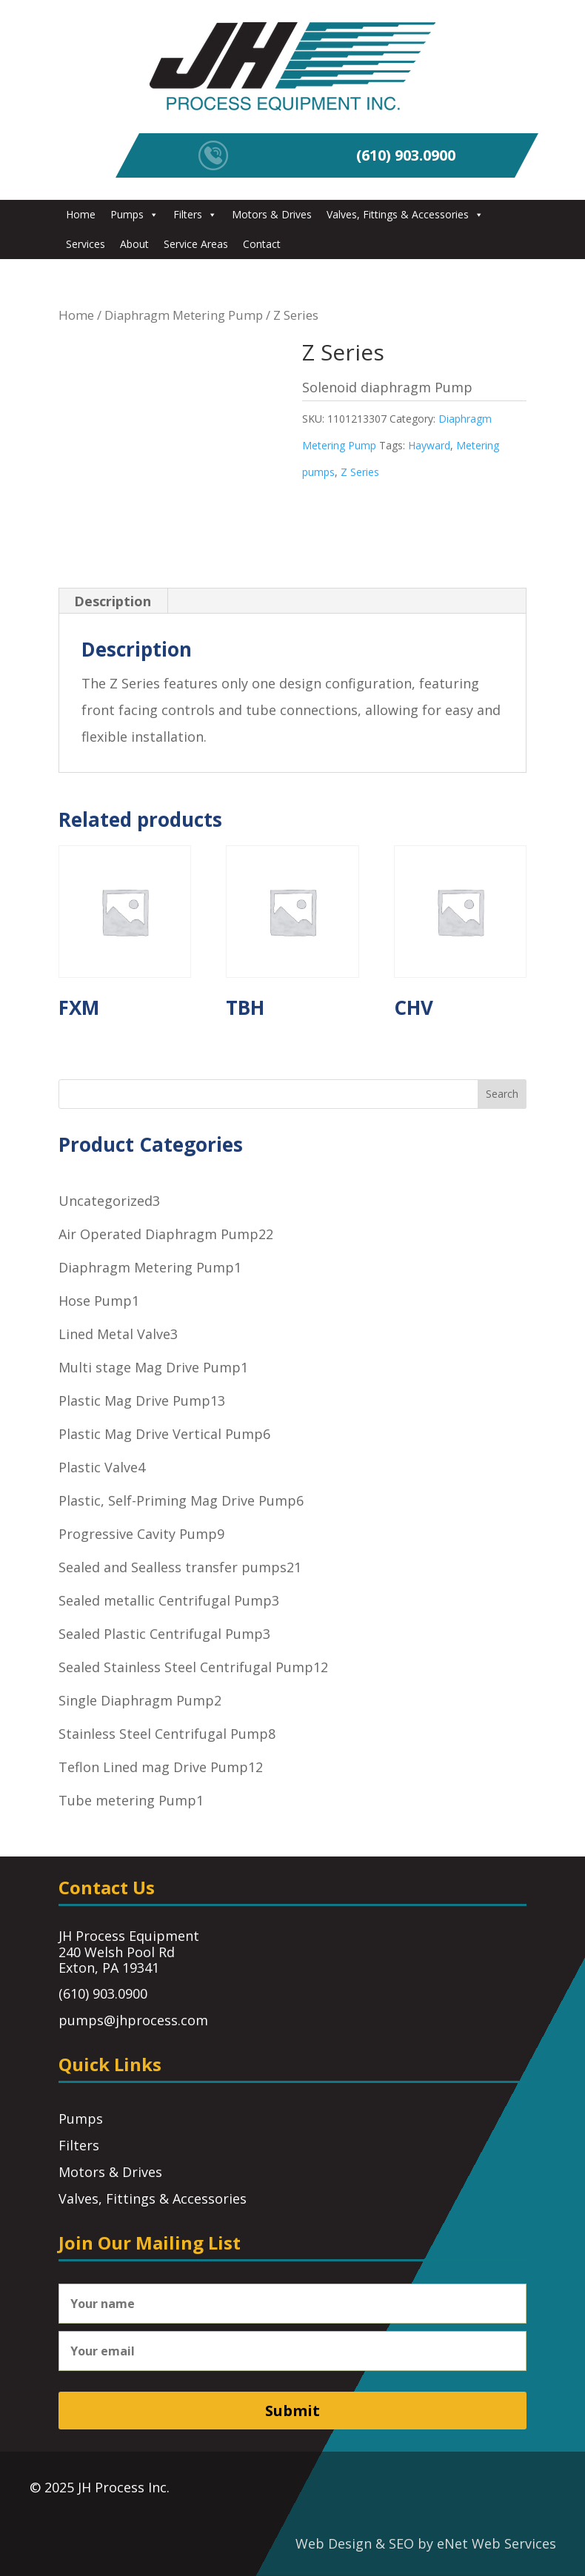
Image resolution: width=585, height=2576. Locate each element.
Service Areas (196, 244)
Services (85, 244)
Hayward (429, 445)
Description (112, 601)
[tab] (113, 601)
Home (81, 214)
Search (502, 1094)
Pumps (134, 214)
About (134, 244)
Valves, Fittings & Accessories (405, 214)
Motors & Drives (272, 214)
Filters (195, 214)
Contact (262, 244)
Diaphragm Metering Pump (183, 314)
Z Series (360, 472)
